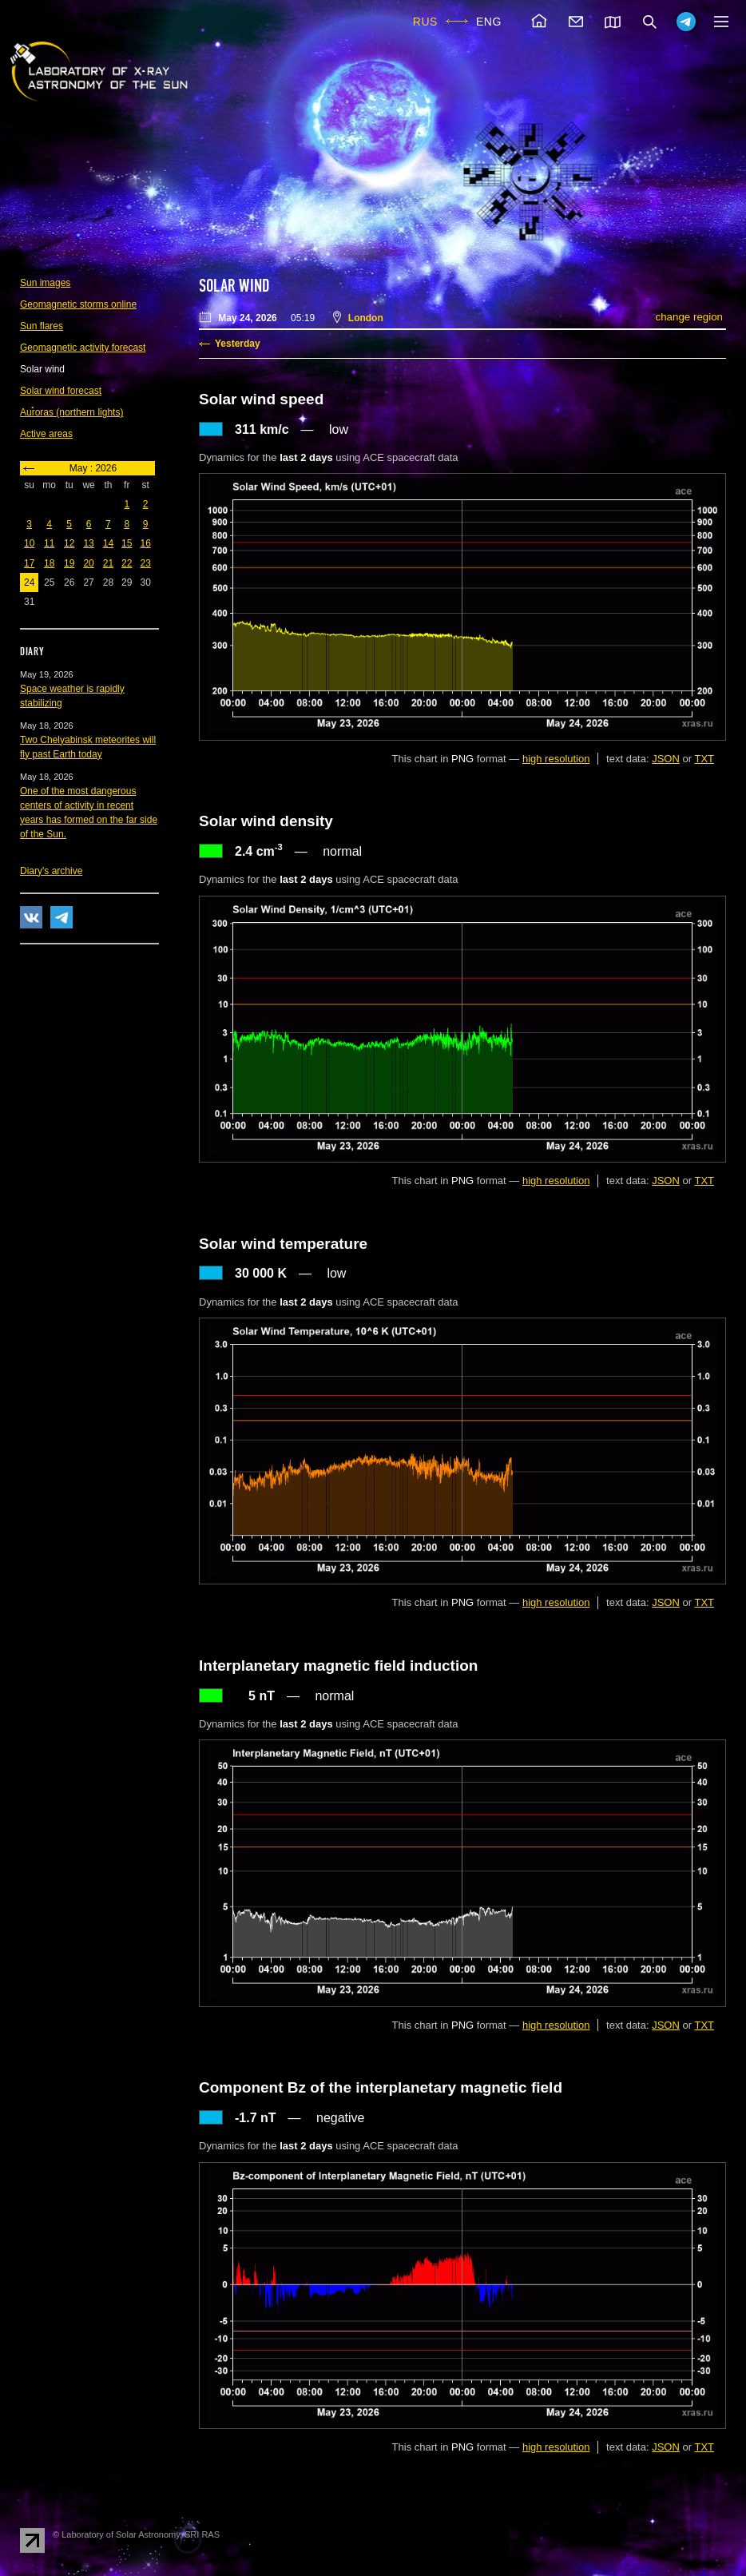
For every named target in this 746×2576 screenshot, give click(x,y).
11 (49, 543)
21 (108, 563)
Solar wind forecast (60, 390)
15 (126, 543)
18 (49, 563)
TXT (704, 759)
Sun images (45, 282)
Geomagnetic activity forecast (82, 347)
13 (88, 543)
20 (88, 563)
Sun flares (41, 326)
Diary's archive (51, 871)
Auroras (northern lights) (71, 412)
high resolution (556, 759)
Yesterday (237, 343)
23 (145, 563)
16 (145, 543)
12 (69, 543)
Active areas (46, 433)
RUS (425, 21)
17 (29, 563)
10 (29, 543)
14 (108, 543)
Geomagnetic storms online (78, 304)
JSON (666, 759)
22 (126, 563)
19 (69, 563)
